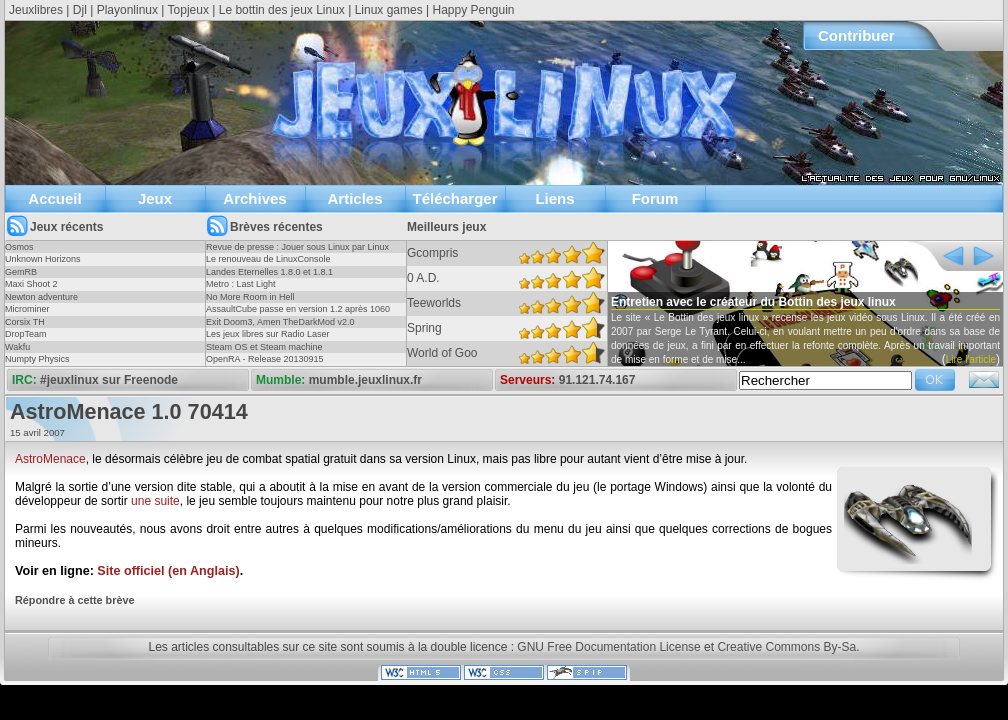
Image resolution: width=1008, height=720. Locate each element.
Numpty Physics (37, 359)
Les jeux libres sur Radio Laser (268, 334)
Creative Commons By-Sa (786, 647)
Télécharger (454, 198)
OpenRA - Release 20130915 (265, 359)
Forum (655, 198)
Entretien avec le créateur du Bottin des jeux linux (753, 302)
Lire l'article (971, 359)
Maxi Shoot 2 (31, 284)
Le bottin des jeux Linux (282, 10)
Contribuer (856, 35)
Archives (254, 198)
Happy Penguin (473, 10)
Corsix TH (25, 322)
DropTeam (26, 334)
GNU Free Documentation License (608, 647)
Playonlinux (127, 10)
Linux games (389, 10)
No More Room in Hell (250, 297)
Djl (80, 10)
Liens (554, 198)
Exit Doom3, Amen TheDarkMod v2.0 (280, 322)
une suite (155, 501)
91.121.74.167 (597, 380)
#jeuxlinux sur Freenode (109, 380)
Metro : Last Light (241, 284)
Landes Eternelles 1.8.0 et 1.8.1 (269, 272)
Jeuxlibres (36, 10)
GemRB (21, 272)
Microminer (27, 309)
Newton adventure (41, 297)
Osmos (19, 247)
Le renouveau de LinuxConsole (268, 259)
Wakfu (17, 347)
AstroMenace (50, 459)
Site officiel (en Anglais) (168, 571)
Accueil (54, 198)
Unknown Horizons (43, 259)
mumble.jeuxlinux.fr (365, 380)
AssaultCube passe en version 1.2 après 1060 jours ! (298, 315)
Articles (354, 198)
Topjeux (188, 10)
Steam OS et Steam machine (264, 347)
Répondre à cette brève (74, 600)
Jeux (155, 198)
